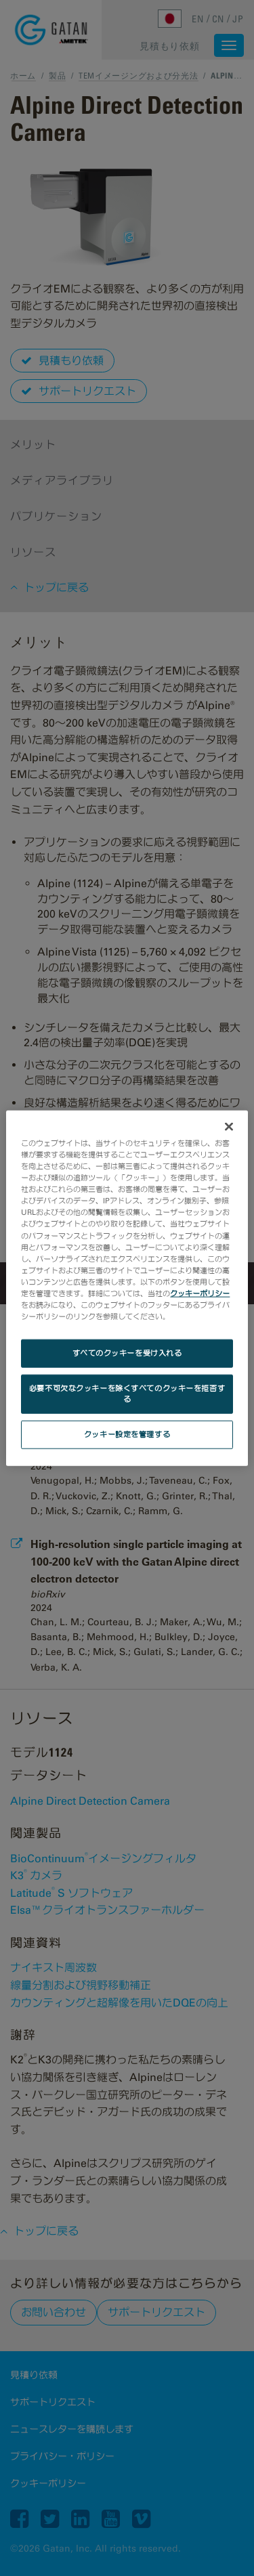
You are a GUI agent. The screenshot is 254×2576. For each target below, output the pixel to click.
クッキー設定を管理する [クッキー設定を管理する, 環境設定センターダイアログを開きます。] (127, 1433)
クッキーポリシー (200, 1292)
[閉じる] (229, 1127)
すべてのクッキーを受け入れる (127, 1353)
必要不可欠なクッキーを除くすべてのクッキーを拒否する (127, 1393)
